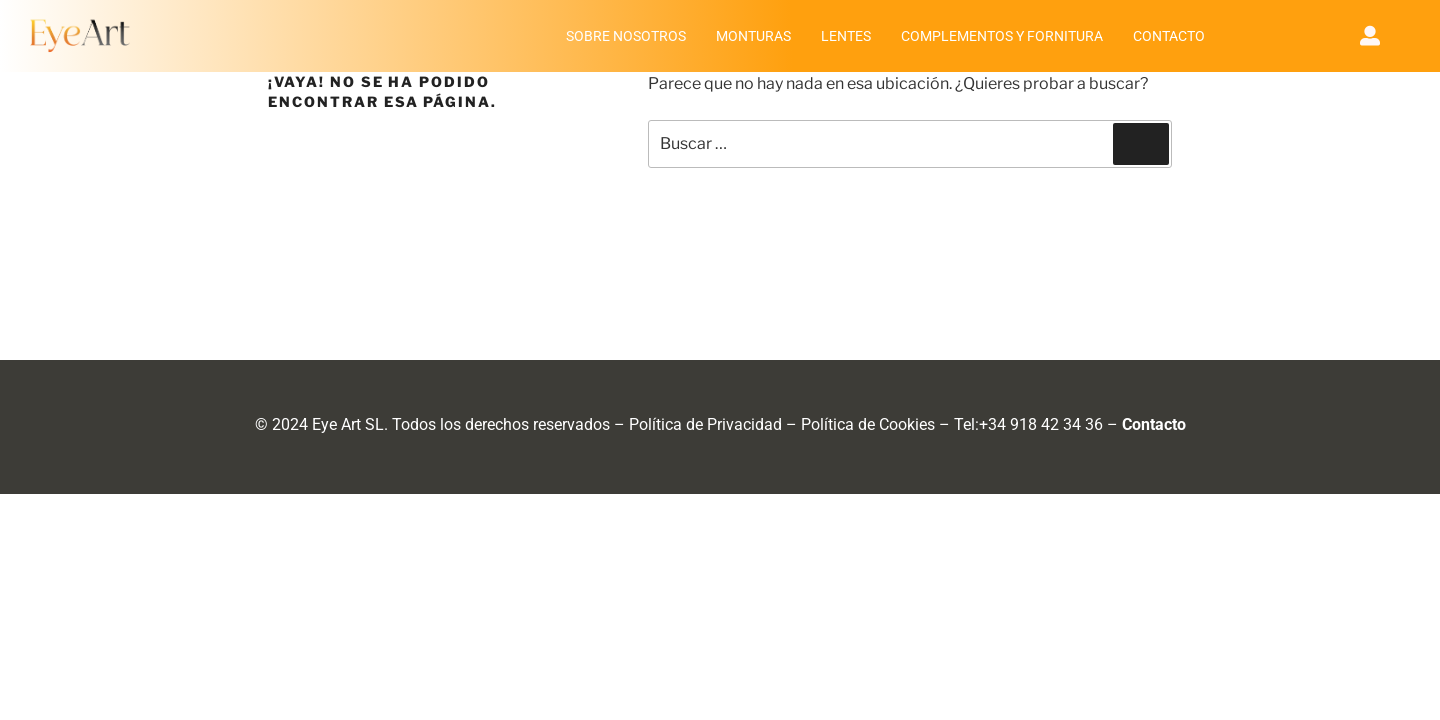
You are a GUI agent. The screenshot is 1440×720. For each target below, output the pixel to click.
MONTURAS (753, 36)
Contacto (1154, 424)
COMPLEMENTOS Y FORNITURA (1002, 36)
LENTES (846, 36)
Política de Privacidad (705, 424)
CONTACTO (1169, 36)
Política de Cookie (864, 424)
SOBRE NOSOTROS (626, 36)
